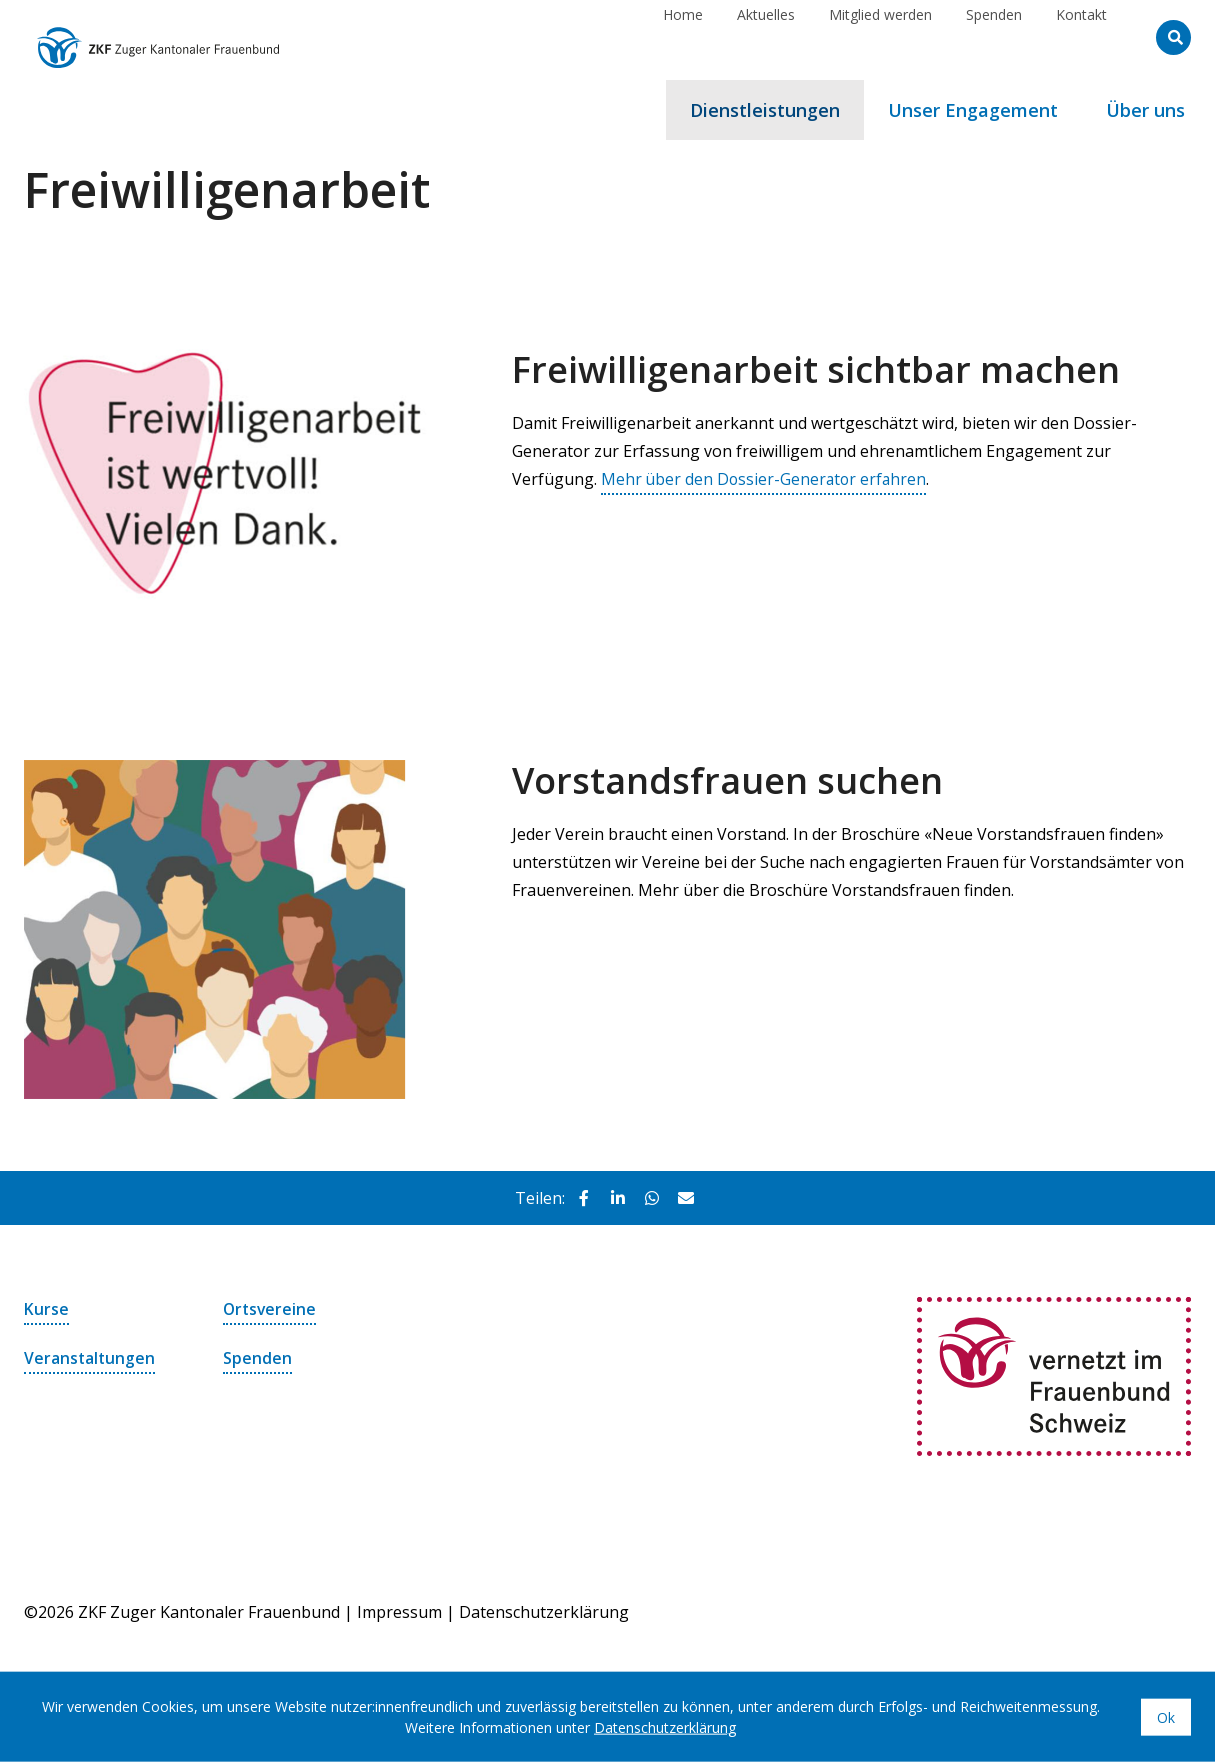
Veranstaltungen (90, 1357)
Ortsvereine (271, 1309)
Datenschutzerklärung (544, 1612)
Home (683, 36)
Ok (1166, 1717)
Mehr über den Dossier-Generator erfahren (766, 479)
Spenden (994, 36)
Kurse (46, 1309)
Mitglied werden (880, 36)
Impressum (399, 1612)
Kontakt (1081, 36)
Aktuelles (766, 36)
